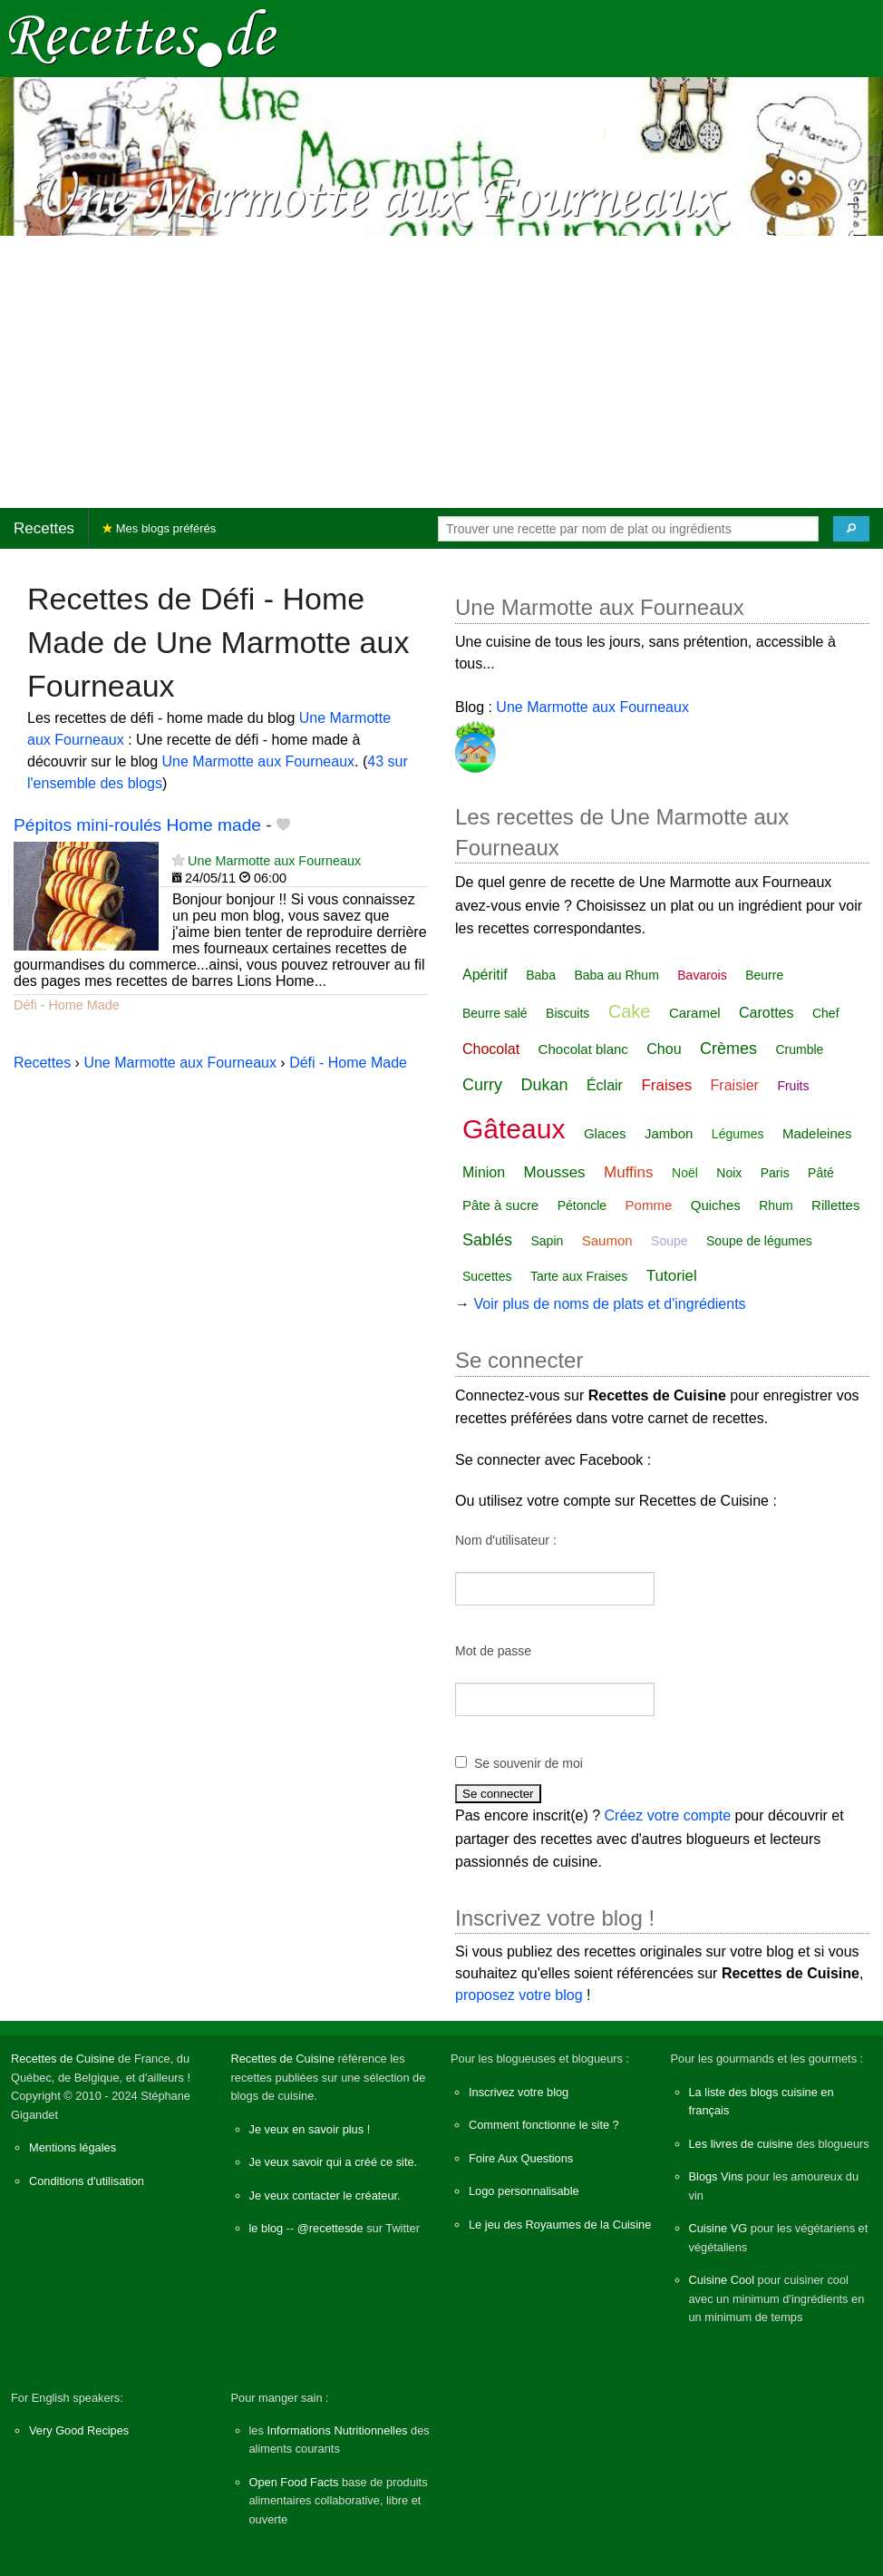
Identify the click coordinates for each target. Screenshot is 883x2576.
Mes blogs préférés (159, 528)
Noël (685, 1173)
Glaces (605, 1133)
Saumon (607, 1240)
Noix (729, 1173)
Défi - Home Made (67, 1005)
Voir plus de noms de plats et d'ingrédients (609, 1304)
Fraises (666, 1085)
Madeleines (817, 1133)
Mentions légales (72, 2147)
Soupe (669, 1241)
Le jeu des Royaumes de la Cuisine (560, 2224)
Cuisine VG (718, 2228)
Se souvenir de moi (528, 1763)
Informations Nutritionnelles (337, 2430)
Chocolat (490, 1049)
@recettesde (330, 2228)
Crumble (799, 1049)
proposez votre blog (519, 1995)
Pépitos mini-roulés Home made (137, 824)
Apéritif (485, 974)
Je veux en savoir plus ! (310, 2129)
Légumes (738, 1134)
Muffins (629, 1172)
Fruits (793, 1085)
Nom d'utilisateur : (506, 1540)
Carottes (766, 1012)
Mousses (555, 1172)
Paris (775, 1173)
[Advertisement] (441, 372)
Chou (663, 1049)
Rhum (775, 1205)
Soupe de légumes (759, 1241)
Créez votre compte (668, 1815)
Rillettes (835, 1205)
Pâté (821, 1173)
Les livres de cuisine (741, 2144)
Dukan (544, 1085)
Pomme (649, 1205)
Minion (483, 1172)
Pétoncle (582, 1205)
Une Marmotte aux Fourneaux (258, 761)
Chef (825, 1013)
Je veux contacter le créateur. (325, 2195)
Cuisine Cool (722, 2280)
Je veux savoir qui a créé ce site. (333, 2162)
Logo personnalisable (524, 2191)
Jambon (669, 1133)
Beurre (764, 975)
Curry (482, 1085)
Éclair (605, 1085)
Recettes (44, 528)
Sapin (547, 1241)
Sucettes (486, 1276)
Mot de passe (493, 1651)
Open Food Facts (294, 2482)
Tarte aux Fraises (578, 1276)
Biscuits (567, 1013)
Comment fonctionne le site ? (544, 2125)
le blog (266, 2228)
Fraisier (735, 1085)
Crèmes (728, 1048)
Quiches (716, 1205)
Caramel (695, 1012)
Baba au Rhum (616, 975)
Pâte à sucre (500, 1205)
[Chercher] (851, 529)
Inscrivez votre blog (518, 2092)
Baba (541, 975)
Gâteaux (513, 1129)
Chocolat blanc (583, 1049)
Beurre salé (495, 1013)
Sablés (487, 1240)
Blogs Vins (716, 2176)
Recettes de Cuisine (63, 2058)
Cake (629, 1011)
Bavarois (701, 975)
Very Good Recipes (79, 2430)
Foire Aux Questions (521, 2158)
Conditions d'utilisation (86, 2181)
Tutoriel (671, 1275)
